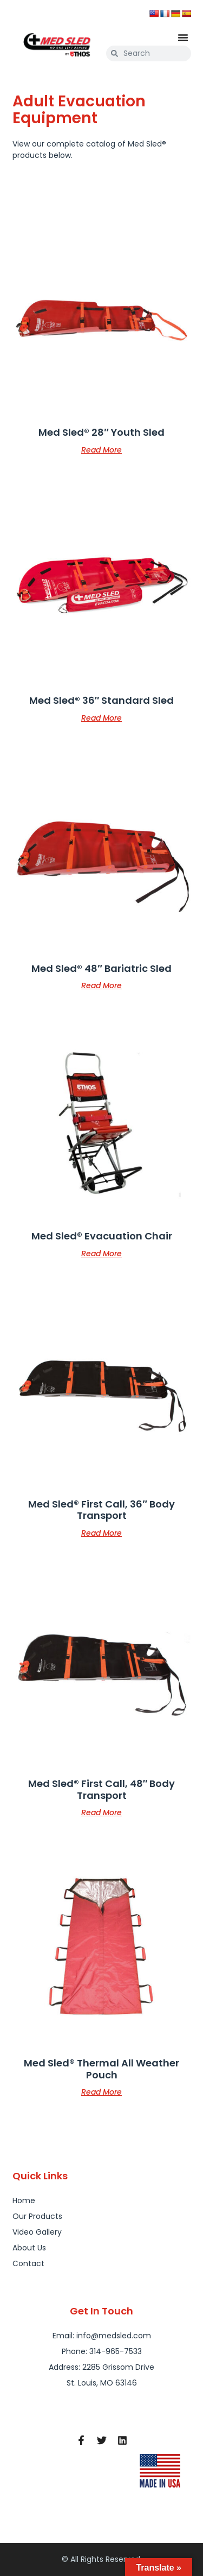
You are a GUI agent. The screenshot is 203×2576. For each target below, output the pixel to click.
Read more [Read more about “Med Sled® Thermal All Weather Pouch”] (101, 2091)
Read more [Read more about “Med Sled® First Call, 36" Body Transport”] (101, 1532)
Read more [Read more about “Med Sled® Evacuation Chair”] (101, 1252)
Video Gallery (37, 2232)
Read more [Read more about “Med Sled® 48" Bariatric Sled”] (101, 984)
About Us (29, 2247)
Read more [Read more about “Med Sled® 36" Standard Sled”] (101, 717)
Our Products (37, 2216)
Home (23, 2200)
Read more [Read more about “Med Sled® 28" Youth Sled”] (101, 449)
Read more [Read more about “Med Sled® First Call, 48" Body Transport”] (101, 1811)
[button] (183, 37)
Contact (28, 2263)
